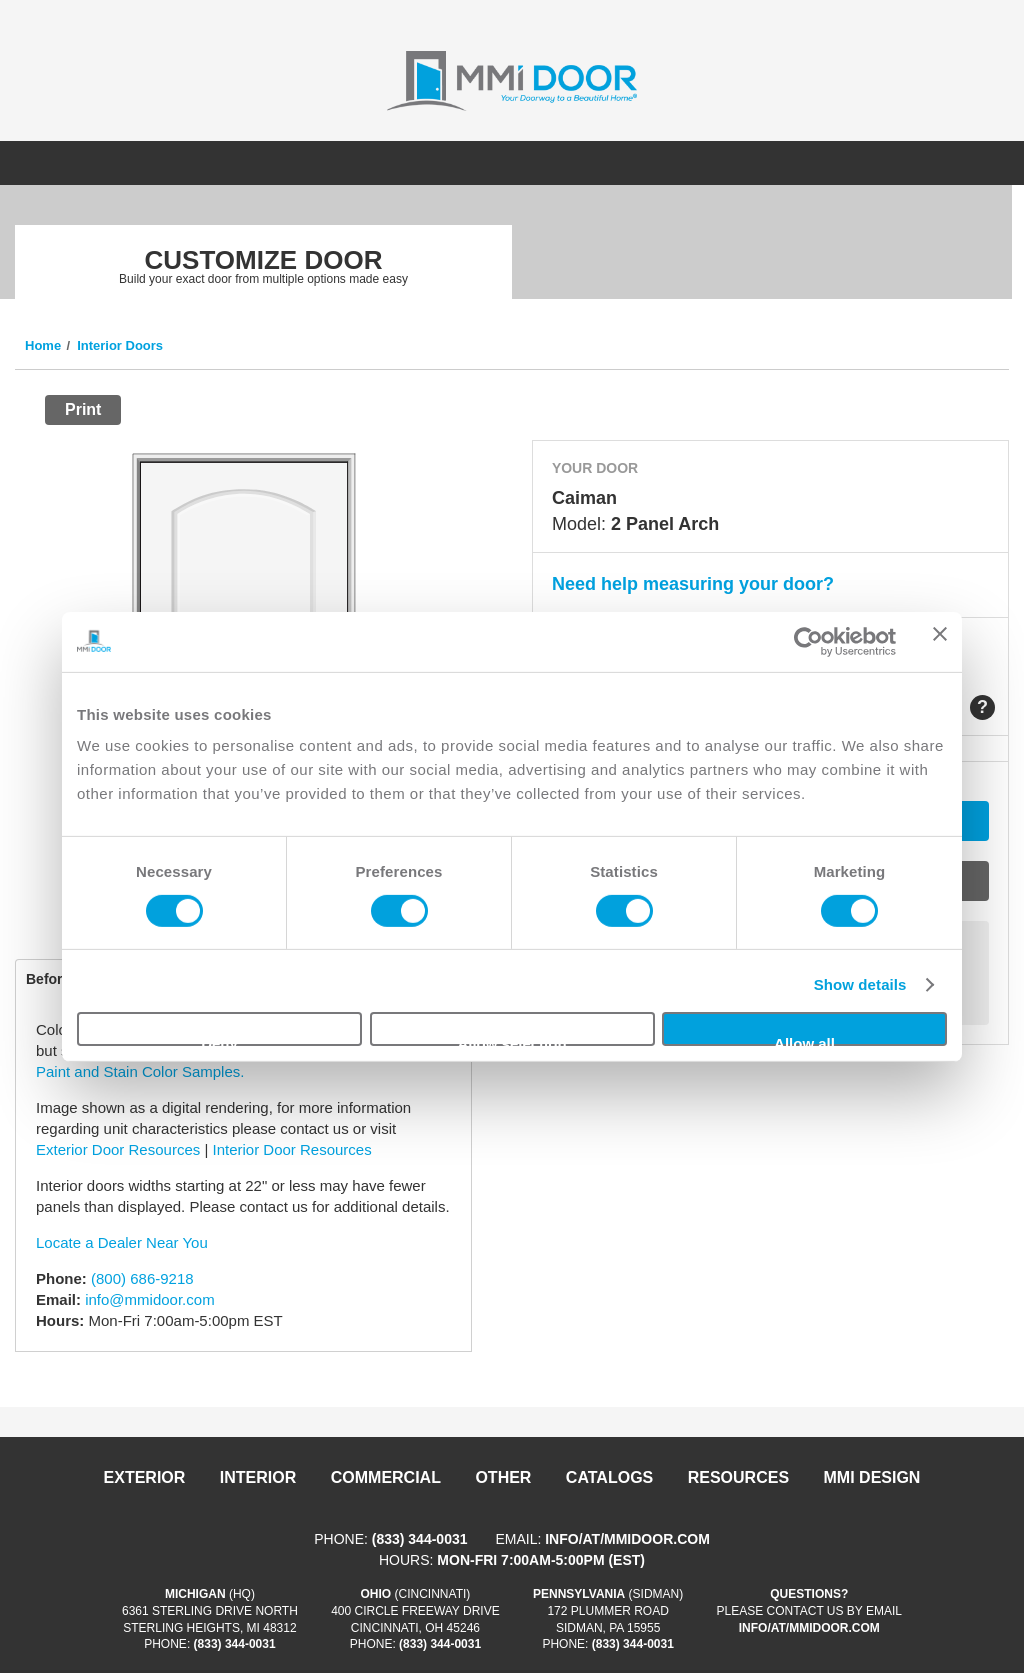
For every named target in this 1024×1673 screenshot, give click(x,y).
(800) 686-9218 (142, 1278)
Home (43, 345)
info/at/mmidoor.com (627, 1539)
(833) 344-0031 (420, 1539)
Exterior (145, 1477)
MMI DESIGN (872, 1477)
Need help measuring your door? (693, 584)
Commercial (386, 1477)
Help (982, 707)
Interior (258, 1477)
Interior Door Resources (291, 1149)
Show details (860, 984)
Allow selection (511, 1040)
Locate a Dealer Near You (122, 1242)
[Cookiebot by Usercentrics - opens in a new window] (808, 641)
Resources (738, 1477)
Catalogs (609, 1477)
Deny (219, 1040)
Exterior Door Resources (118, 1149)
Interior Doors (120, 345)
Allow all (804, 1040)
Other (503, 1477)
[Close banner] (940, 641)
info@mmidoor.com (149, 1299)
